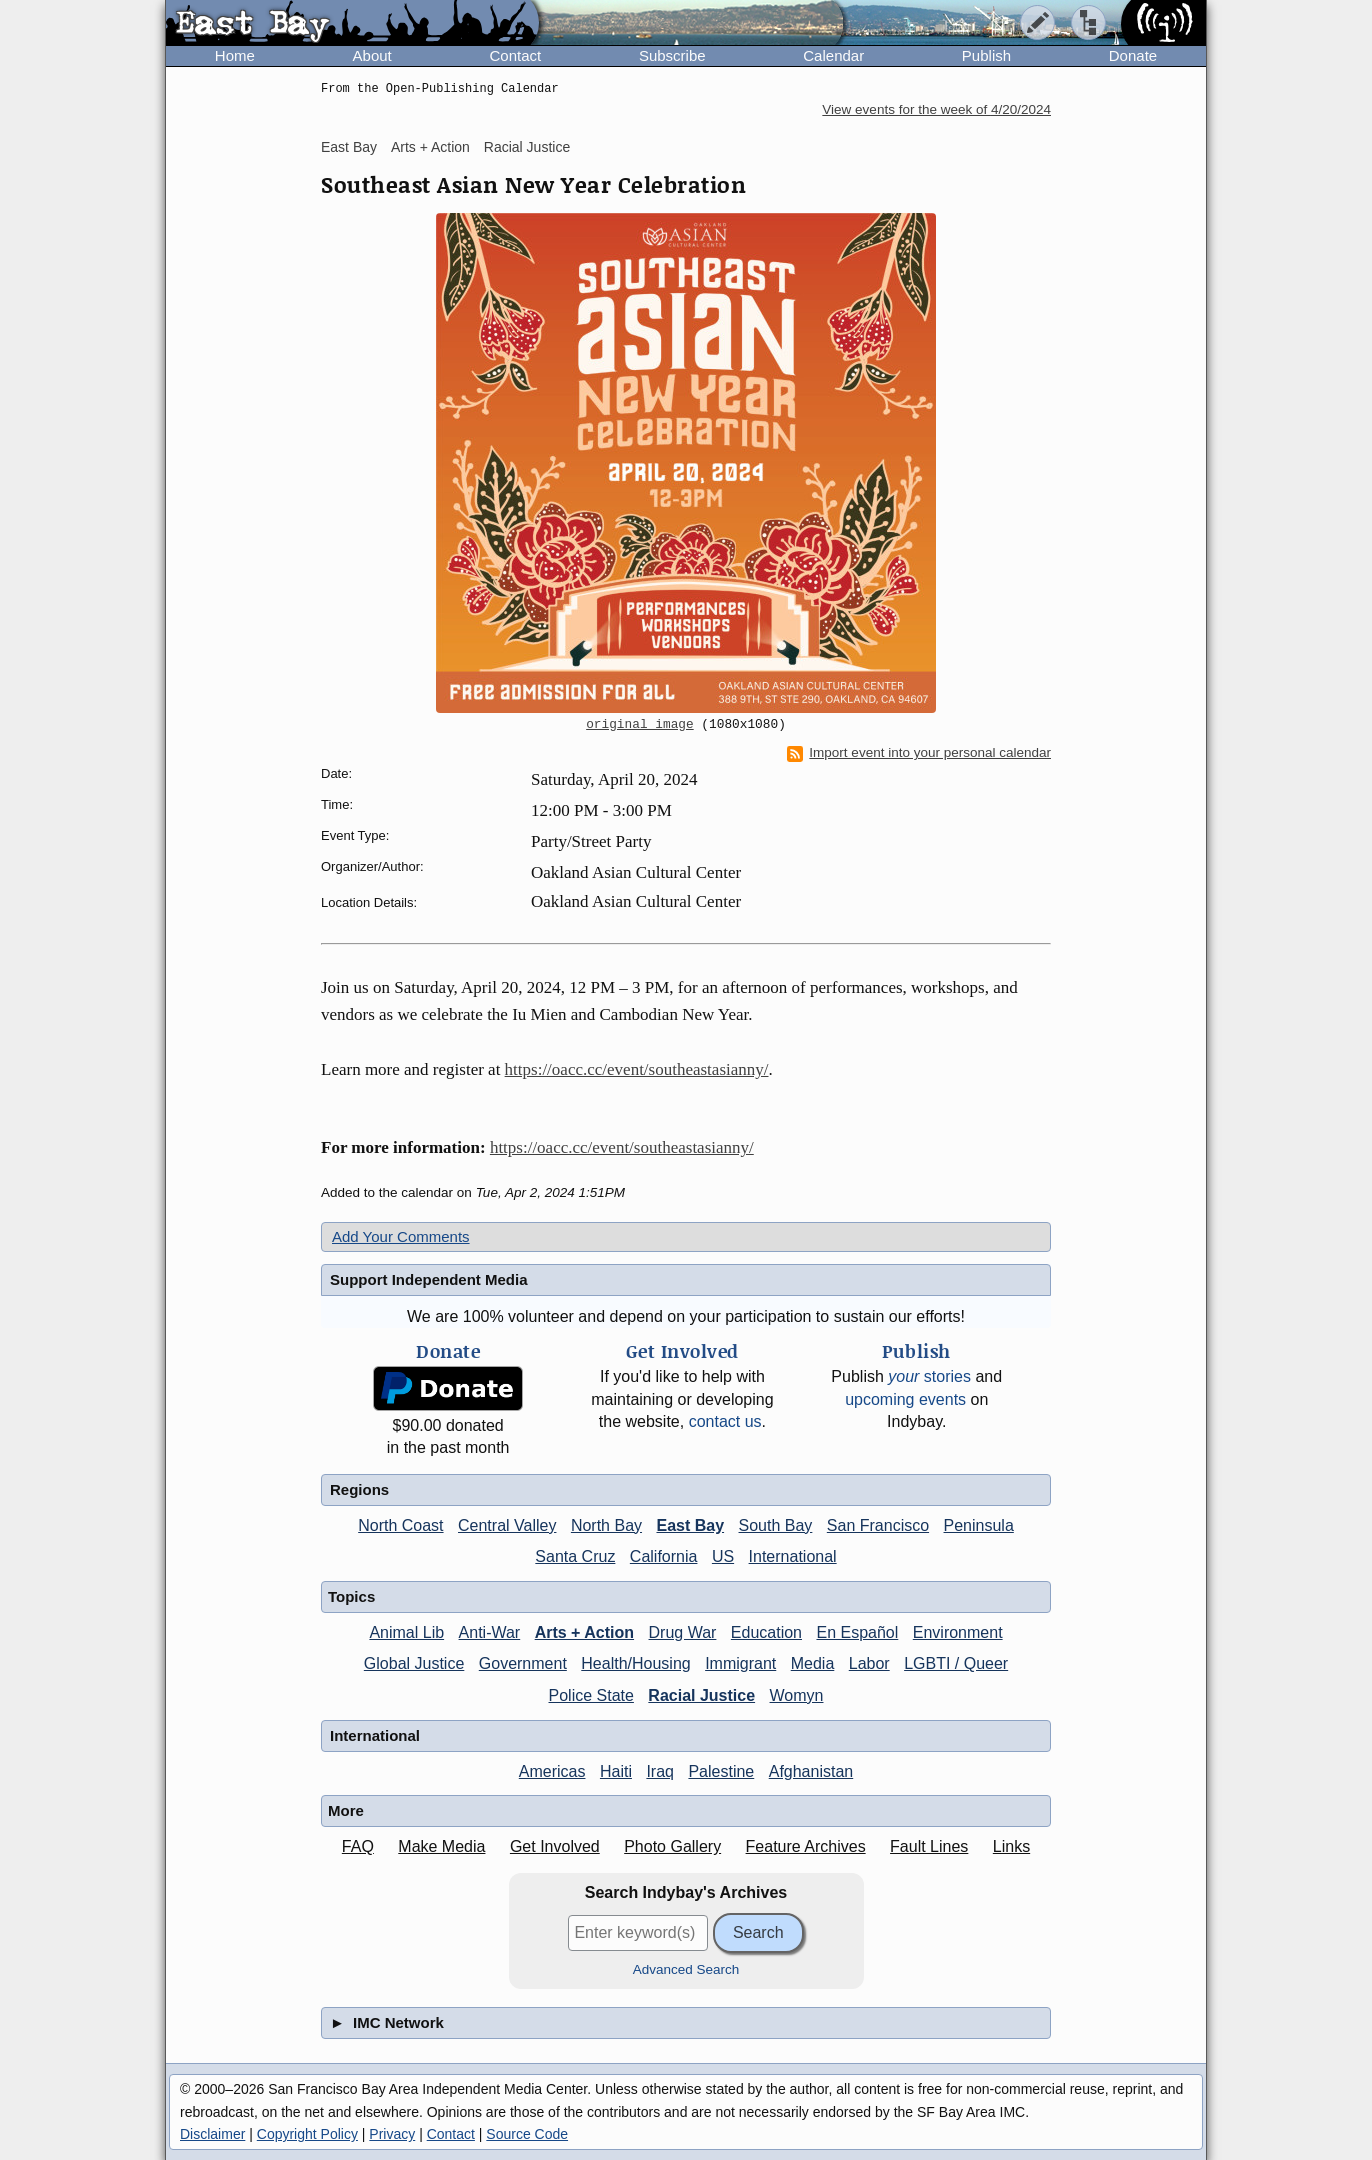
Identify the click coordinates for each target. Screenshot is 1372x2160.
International (793, 1556)
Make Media (441, 1846)
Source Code (527, 2134)
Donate (1133, 55)
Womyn (797, 1695)
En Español (857, 1632)
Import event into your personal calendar (919, 753)
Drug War (683, 1632)
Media (813, 1663)
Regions (359, 1489)
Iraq (660, 1771)
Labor (869, 1663)
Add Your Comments (401, 1236)
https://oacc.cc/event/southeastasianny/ (637, 1069)
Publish (986, 55)
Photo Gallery (672, 1846)
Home (235, 55)
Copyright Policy (307, 2134)
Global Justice (414, 1663)
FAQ (358, 1846)
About (372, 55)
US (723, 1556)
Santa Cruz (575, 1556)
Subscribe (672, 55)
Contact (515, 55)
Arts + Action (430, 147)
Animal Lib (406, 1632)
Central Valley (507, 1525)
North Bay (606, 1525)
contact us (725, 1421)
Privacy (392, 2134)
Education (766, 1632)
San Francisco (878, 1525)
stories (929, 1376)
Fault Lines (929, 1846)
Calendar (833, 55)
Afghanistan (811, 1771)
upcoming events (905, 1399)
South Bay (776, 1525)
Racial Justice (527, 147)
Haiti (616, 1771)
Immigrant (740, 1663)
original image (640, 725)
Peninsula (979, 1525)
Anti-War (490, 1632)
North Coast (400, 1525)
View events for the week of (936, 109)
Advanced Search (686, 1969)
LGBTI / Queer (956, 1663)
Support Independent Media (429, 1279)
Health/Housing (635, 1663)
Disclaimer (212, 2134)
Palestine (721, 1771)
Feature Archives (806, 1846)
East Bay (349, 147)
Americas (552, 1771)
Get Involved (555, 1846)
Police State (591, 1695)
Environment (958, 1632)
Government (523, 1663)
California (664, 1556)
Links (1011, 1846)
